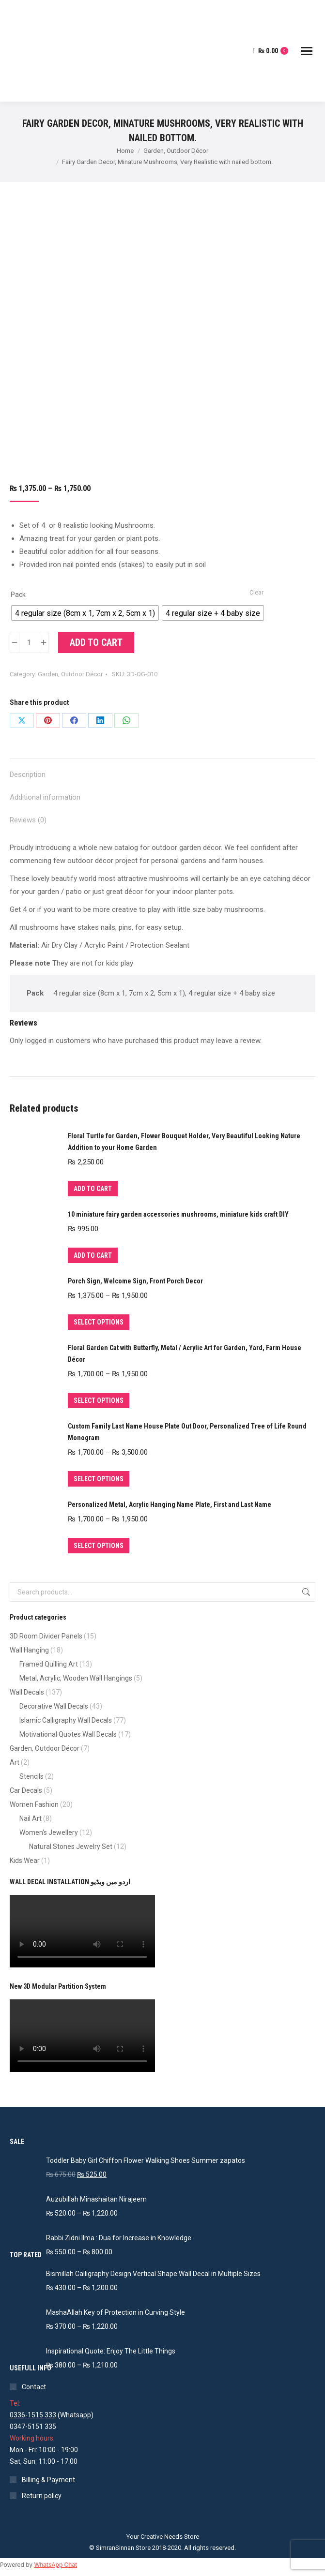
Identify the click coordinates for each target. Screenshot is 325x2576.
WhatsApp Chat (55, 2564)
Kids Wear (25, 1860)
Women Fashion (34, 1804)
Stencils (31, 1776)
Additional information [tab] (45, 797)
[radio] (85, 613)
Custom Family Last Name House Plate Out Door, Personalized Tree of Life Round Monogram (187, 1432)
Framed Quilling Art (48, 1664)
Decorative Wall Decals (53, 1706)
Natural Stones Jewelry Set (70, 1846)
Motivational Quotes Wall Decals (68, 1734)
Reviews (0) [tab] (28, 820)
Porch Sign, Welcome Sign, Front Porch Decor (135, 1281)
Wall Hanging (29, 1650)
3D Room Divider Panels (46, 1636)
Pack (18, 594)
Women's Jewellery (48, 1832)
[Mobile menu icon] (306, 51)
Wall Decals (27, 1692)
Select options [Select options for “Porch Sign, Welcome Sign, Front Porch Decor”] (99, 1322)
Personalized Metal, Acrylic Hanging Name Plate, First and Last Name (169, 1504)
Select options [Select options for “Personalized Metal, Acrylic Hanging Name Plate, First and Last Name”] (99, 1545)
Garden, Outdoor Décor (70, 674)
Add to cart (96, 642)
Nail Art (30, 1818)
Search (305, 1592)
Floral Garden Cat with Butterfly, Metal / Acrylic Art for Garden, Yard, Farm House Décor (184, 1353)
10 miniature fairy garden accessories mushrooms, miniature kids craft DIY (178, 1214)
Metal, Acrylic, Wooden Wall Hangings (75, 1678)
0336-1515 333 (33, 2415)
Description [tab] (28, 774)
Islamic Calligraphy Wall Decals (65, 1720)
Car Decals (26, 1790)
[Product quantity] (29, 642)
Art (14, 1762)
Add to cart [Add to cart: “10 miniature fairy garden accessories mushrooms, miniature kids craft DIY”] (93, 1255)
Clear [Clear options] (256, 592)
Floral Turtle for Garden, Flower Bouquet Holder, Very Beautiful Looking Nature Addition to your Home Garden (184, 1141)
